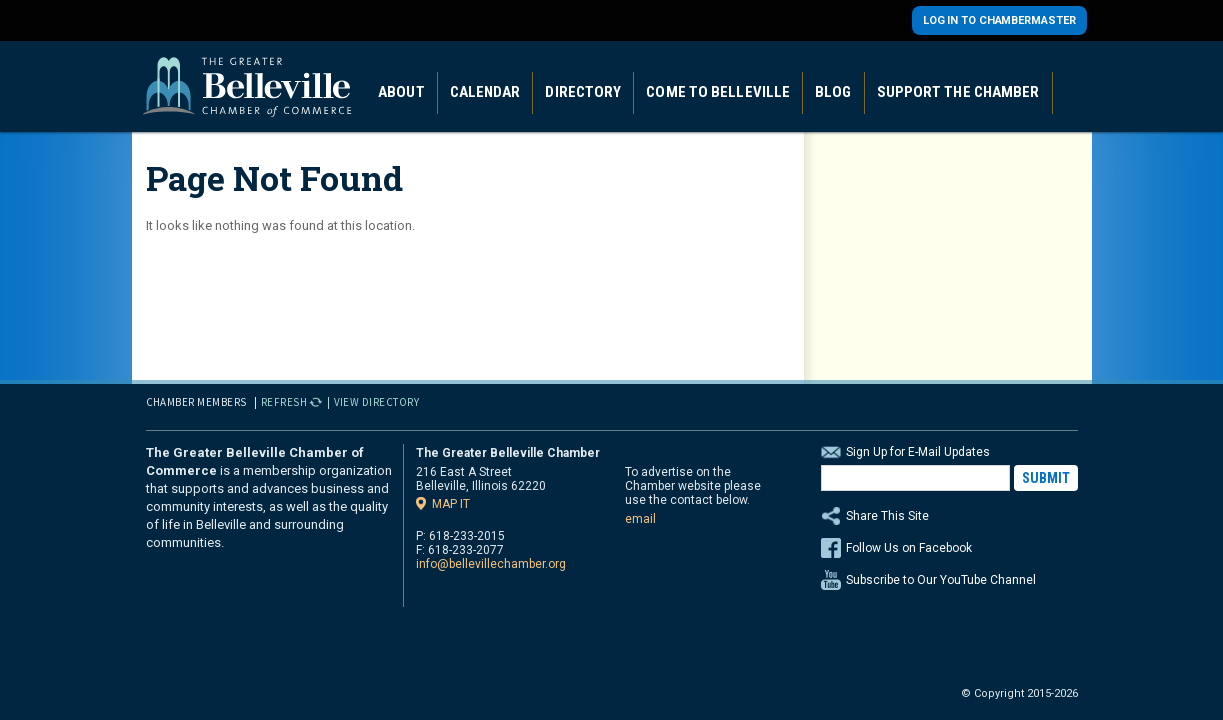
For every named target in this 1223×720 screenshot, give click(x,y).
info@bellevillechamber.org (491, 564)
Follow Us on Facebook (909, 548)
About (401, 92)
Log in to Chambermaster (999, 20)
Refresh (284, 402)
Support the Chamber (958, 92)
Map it (451, 503)
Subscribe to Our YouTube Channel (941, 580)
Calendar (485, 92)
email (640, 519)
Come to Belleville (718, 92)
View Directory (377, 402)
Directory (583, 92)
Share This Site (949, 516)
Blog (833, 92)
